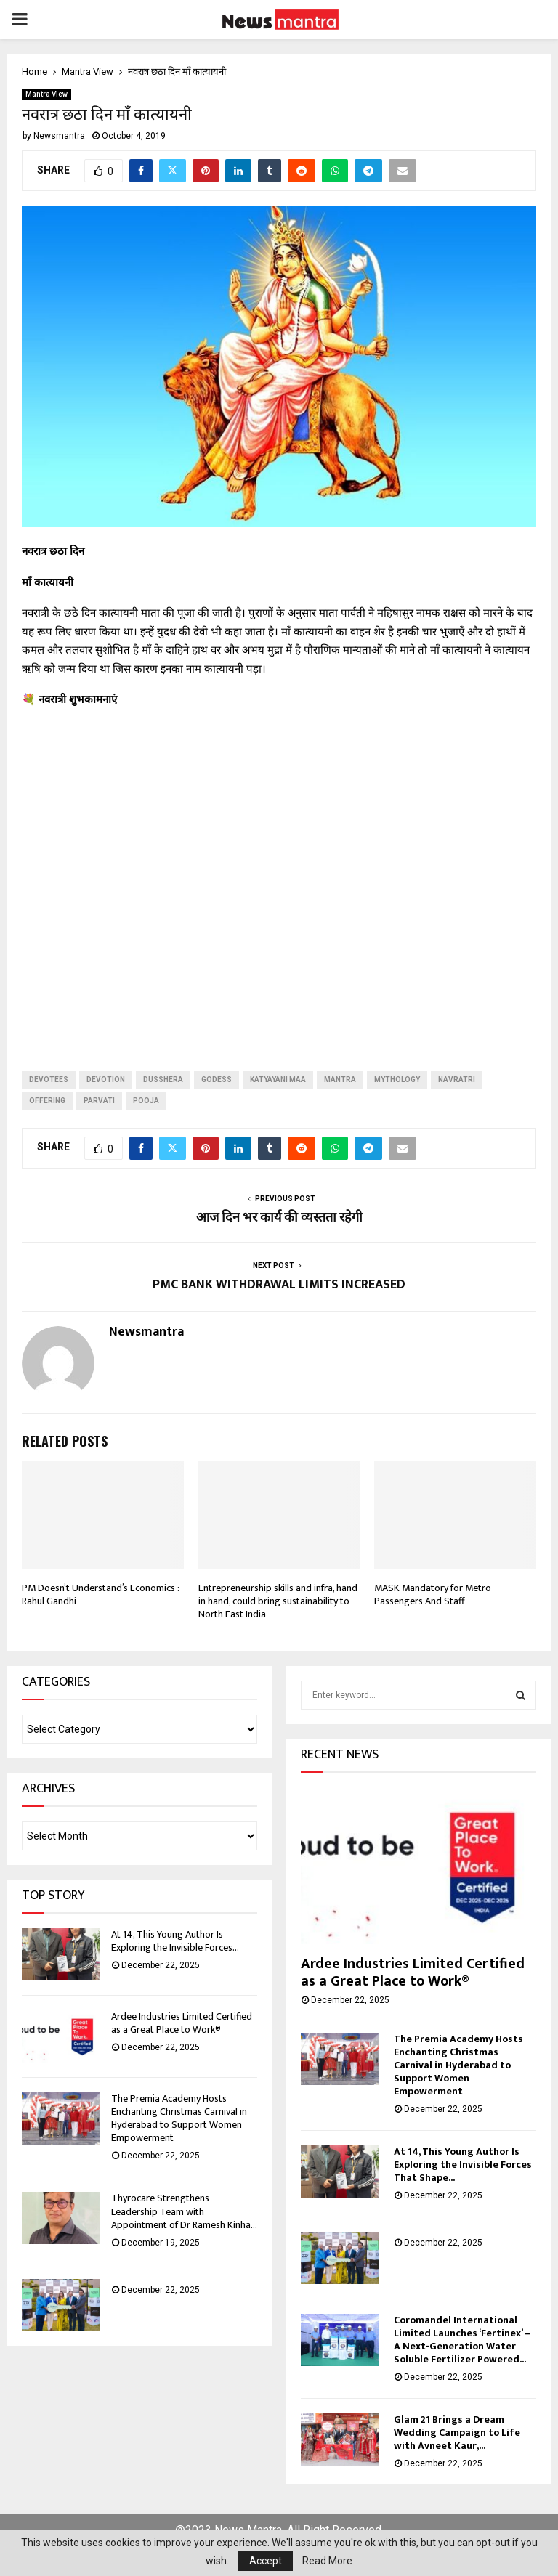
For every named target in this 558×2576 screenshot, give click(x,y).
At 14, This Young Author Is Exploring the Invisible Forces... (175, 1941)
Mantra (340, 1080)
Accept (265, 2561)
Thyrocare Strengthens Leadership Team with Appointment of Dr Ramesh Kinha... (184, 2211)
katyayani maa (278, 1080)
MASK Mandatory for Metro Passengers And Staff (432, 1594)
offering (47, 1101)
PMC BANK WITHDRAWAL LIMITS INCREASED (279, 1285)
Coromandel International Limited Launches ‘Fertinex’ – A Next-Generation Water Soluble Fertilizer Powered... (462, 2340)
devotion (105, 1080)
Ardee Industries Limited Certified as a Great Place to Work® (181, 2023)
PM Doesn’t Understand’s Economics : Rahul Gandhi (100, 1594)
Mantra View (46, 94)
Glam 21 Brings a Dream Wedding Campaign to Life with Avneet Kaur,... (457, 2432)
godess (216, 1080)
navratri (456, 1080)
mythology (397, 1080)
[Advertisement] (279, 878)
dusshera (163, 1080)
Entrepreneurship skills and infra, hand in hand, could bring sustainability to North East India (277, 1601)
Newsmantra (59, 136)
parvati (99, 1101)
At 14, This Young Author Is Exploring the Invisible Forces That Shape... (463, 2164)
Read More (327, 2561)
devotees (48, 1080)
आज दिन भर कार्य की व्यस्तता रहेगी (279, 1218)
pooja (146, 1101)
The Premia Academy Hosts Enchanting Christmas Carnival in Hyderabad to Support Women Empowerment (179, 2118)
